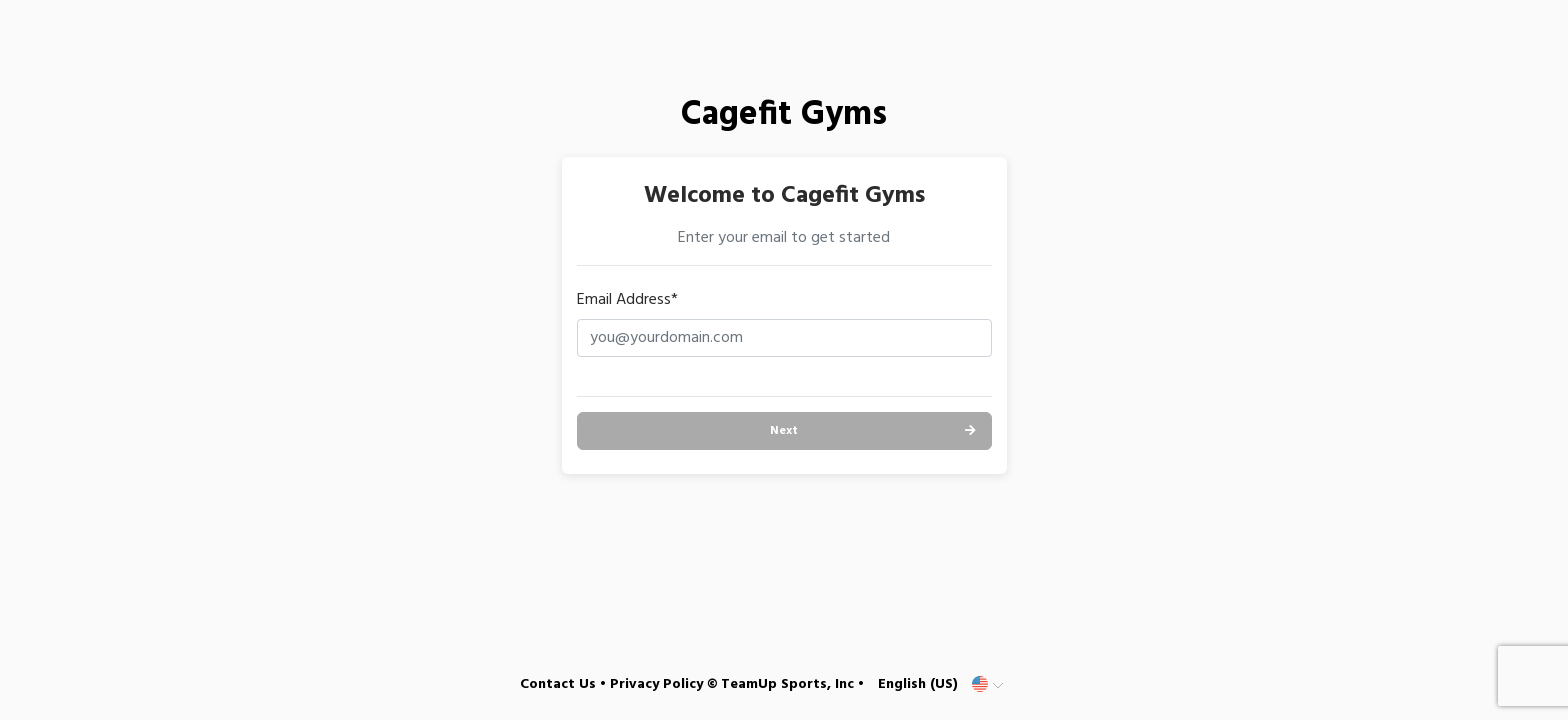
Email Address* (627, 300)
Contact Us (558, 684)
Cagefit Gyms (784, 115)
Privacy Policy (656, 684)
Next (784, 431)
